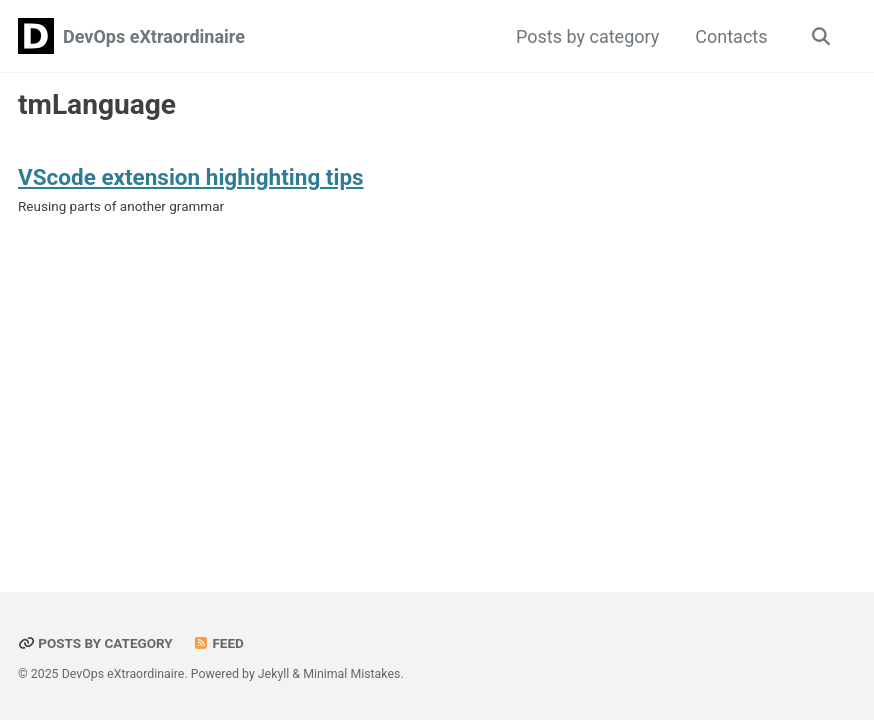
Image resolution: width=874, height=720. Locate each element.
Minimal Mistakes (351, 674)
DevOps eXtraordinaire (154, 36)
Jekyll (274, 674)
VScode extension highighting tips (191, 177)
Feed (218, 643)
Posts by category (587, 36)
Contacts (731, 36)
